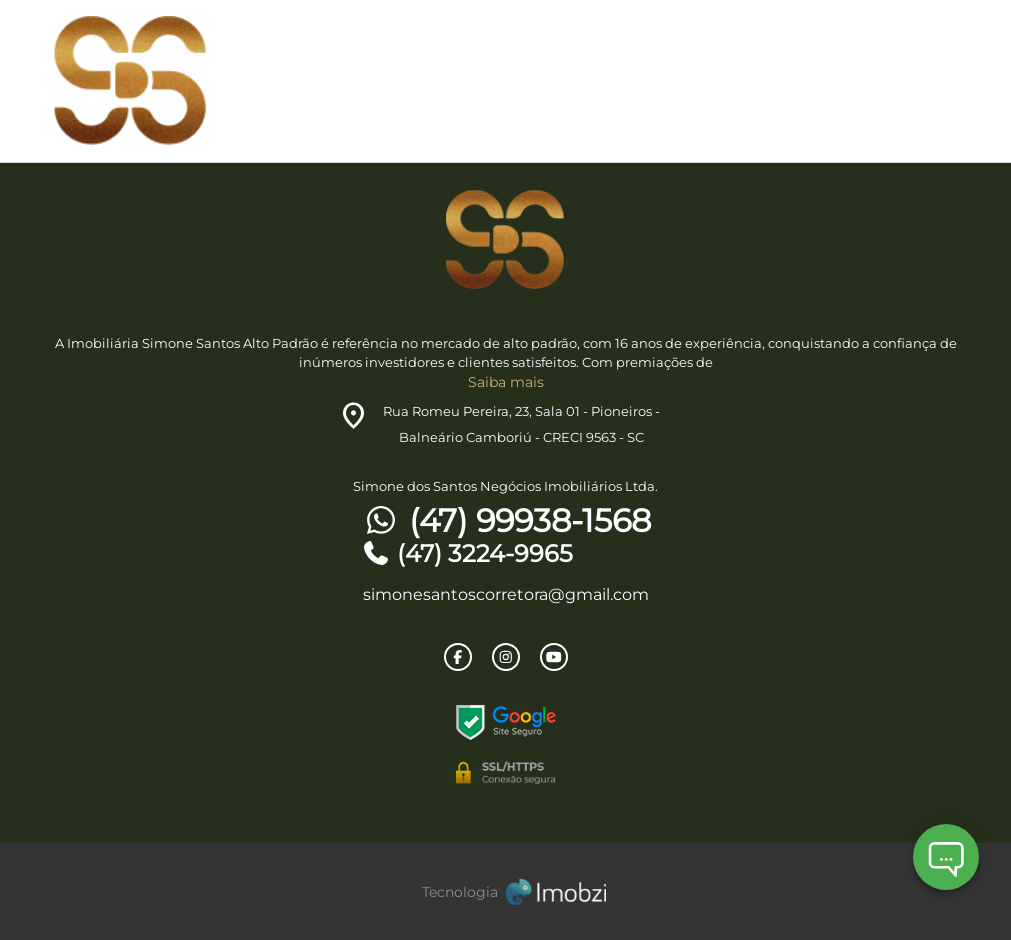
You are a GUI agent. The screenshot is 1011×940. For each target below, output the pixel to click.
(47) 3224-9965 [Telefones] (467, 553)
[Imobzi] (506, 891)
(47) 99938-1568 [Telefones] (506, 521)
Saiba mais (506, 382)
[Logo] (203, 81)
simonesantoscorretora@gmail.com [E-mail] (506, 594)
